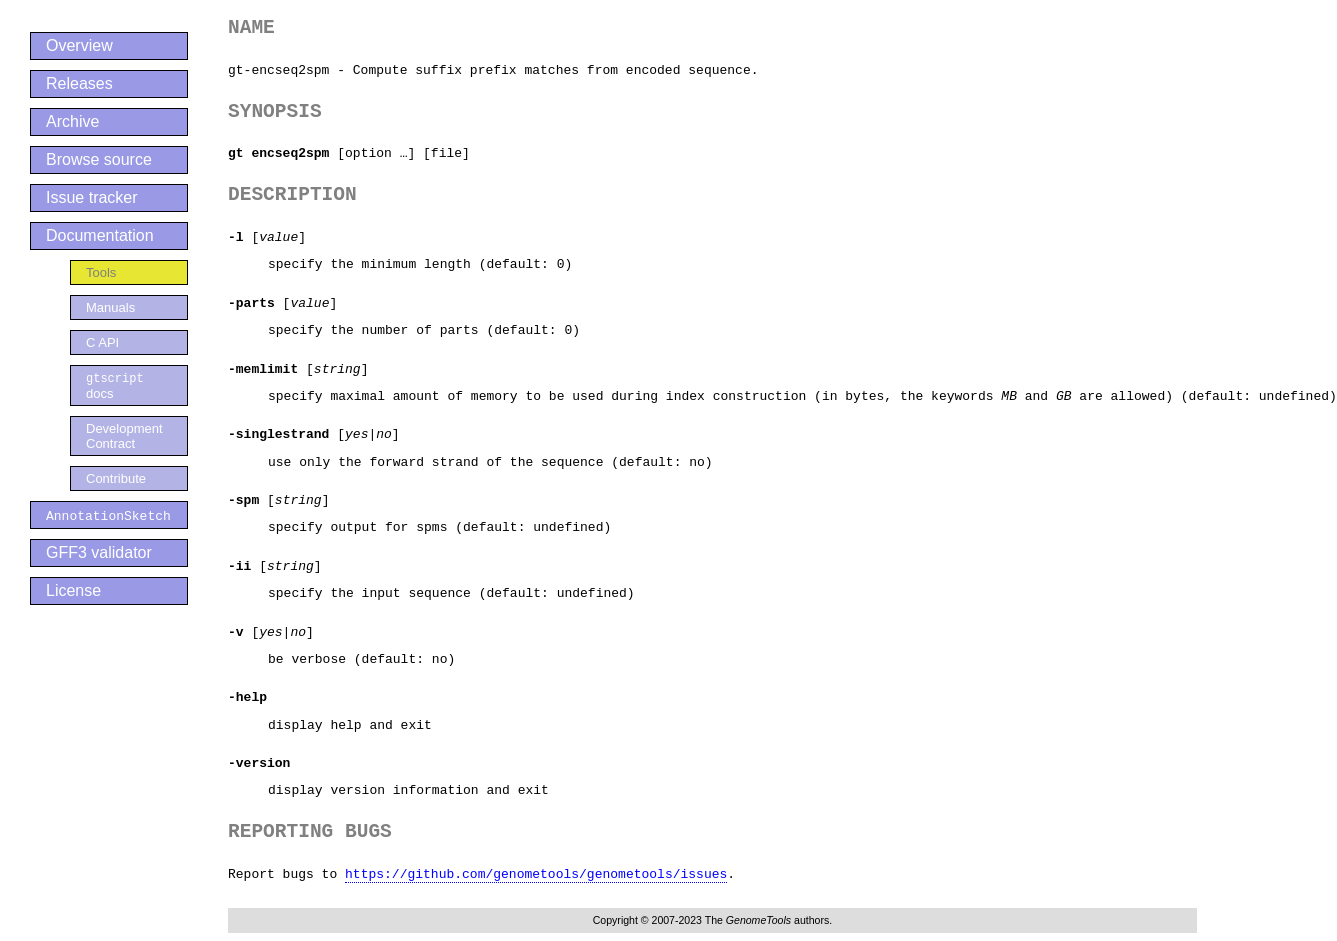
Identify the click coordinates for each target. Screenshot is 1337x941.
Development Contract (124, 437)
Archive (72, 121)
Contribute (116, 479)
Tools (101, 272)
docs (115, 386)
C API (102, 342)
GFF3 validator (99, 553)
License (73, 591)
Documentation (100, 235)
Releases (79, 83)
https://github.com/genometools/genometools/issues (536, 874)
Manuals (110, 307)
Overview (79, 45)
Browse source (99, 159)
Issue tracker (92, 197)
